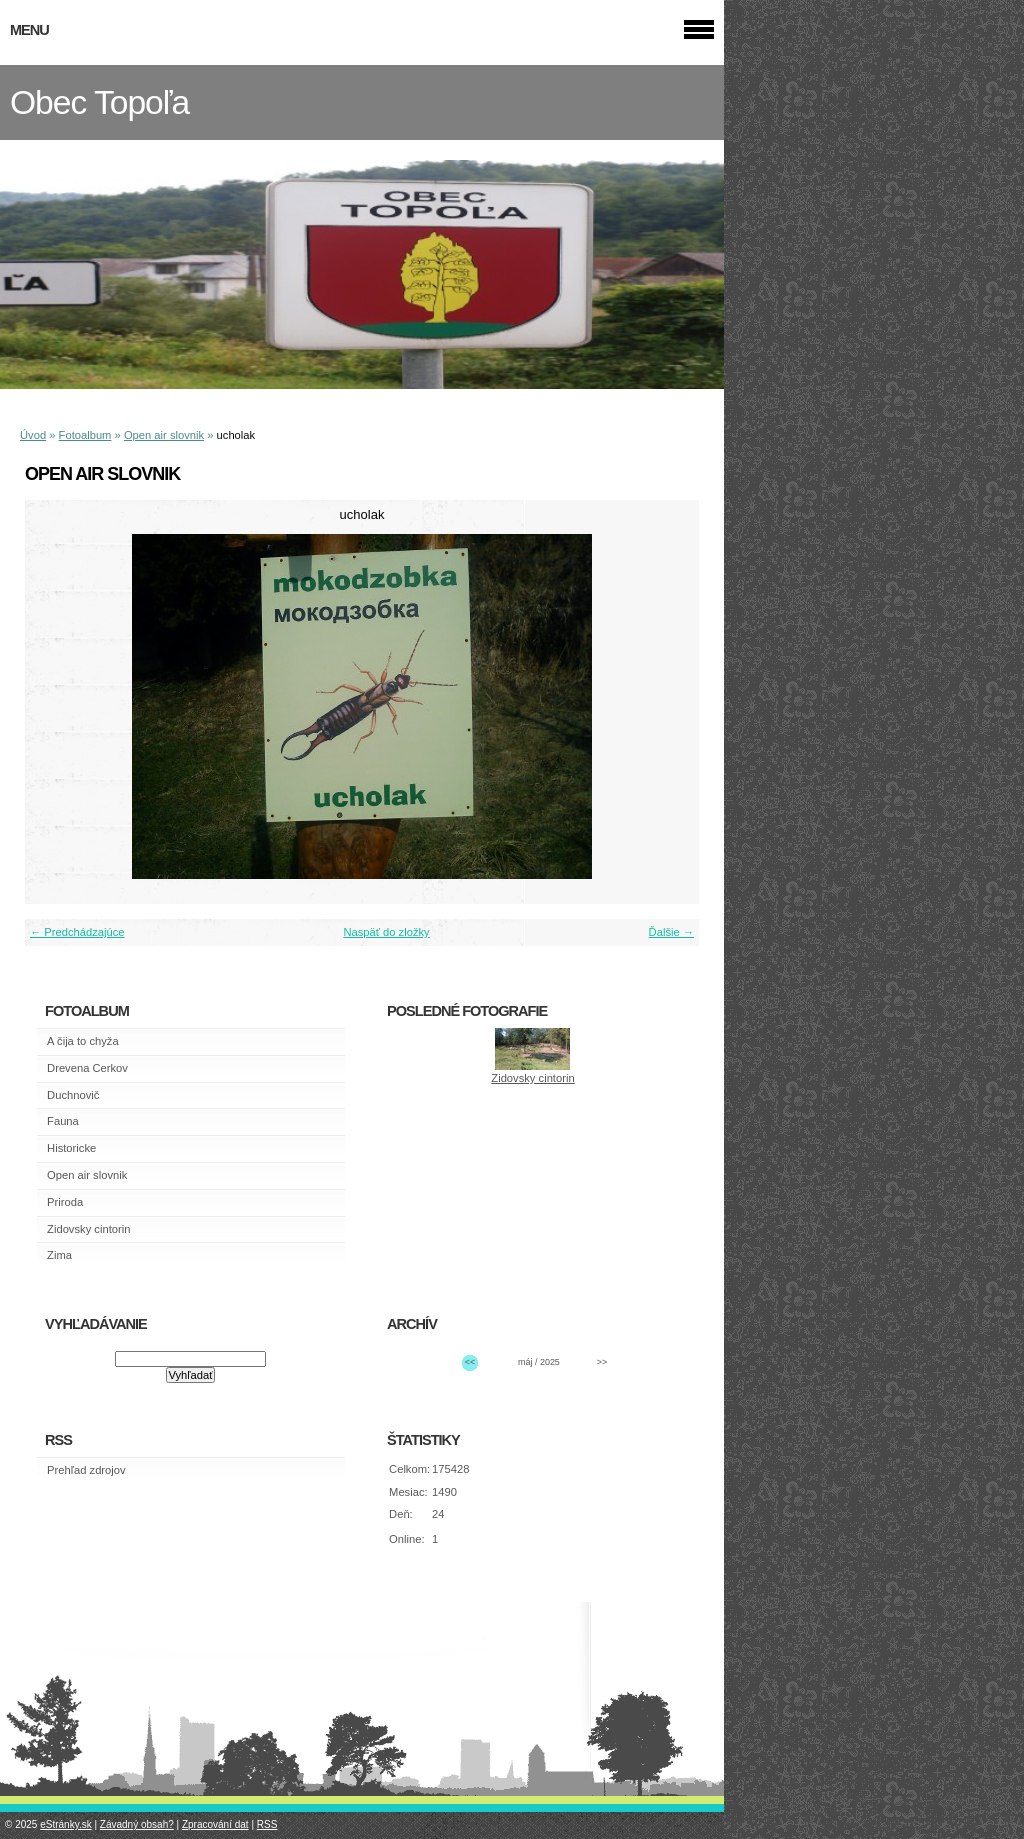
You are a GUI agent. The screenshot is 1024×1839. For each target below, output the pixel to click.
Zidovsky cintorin (88, 1229)
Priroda (65, 1202)
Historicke (71, 1148)
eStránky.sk (66, 1824)
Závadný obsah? (137, 1824)
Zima (59, 1255)
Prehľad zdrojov (86, 1470)
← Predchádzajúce (77, 932)
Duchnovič (73, 1095)
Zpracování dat (215, 1824)
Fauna (63, 1121)
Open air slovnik (164, 435)
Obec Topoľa (99, 102)
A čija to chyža (83, 1041)
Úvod (33, 435)
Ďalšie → (671, 932)
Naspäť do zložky (386, 932)
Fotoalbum (85, 435)
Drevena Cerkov (87, 1068)
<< (470, 1362)
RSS (267, 1824)
